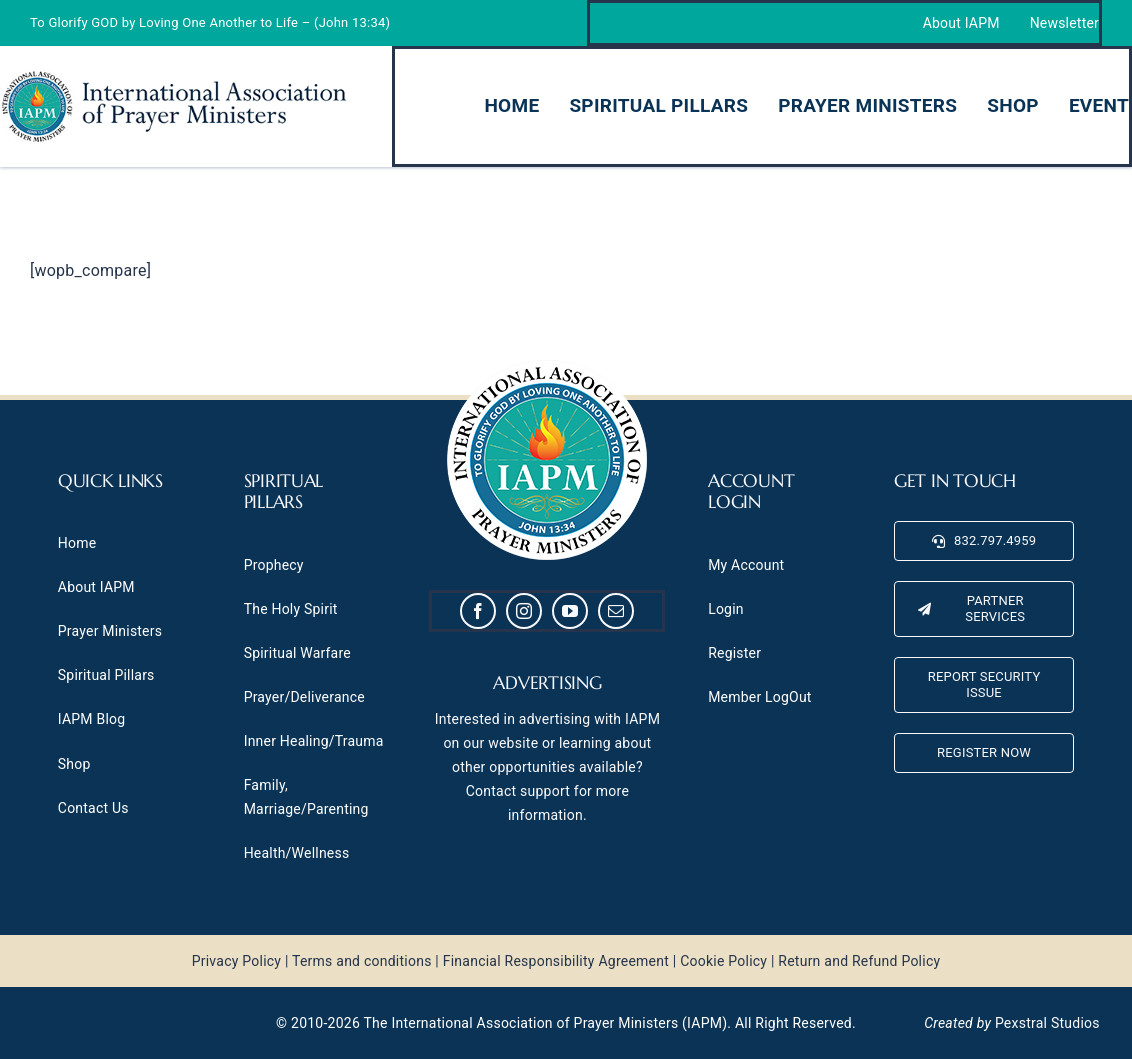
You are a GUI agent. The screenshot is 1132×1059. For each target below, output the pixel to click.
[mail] (616, 611)
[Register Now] (984, 753)
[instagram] (524, 611)
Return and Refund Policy (859, 961)
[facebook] (478, 611)
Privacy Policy (237, 961)
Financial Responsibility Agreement (556, 961)
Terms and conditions (362, 961)
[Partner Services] (984, 609)
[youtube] (570, 611)
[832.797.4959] (984, 541)
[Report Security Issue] (984, 685)
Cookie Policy (723, 961)
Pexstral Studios (1047, 1023)
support (545, 791)
